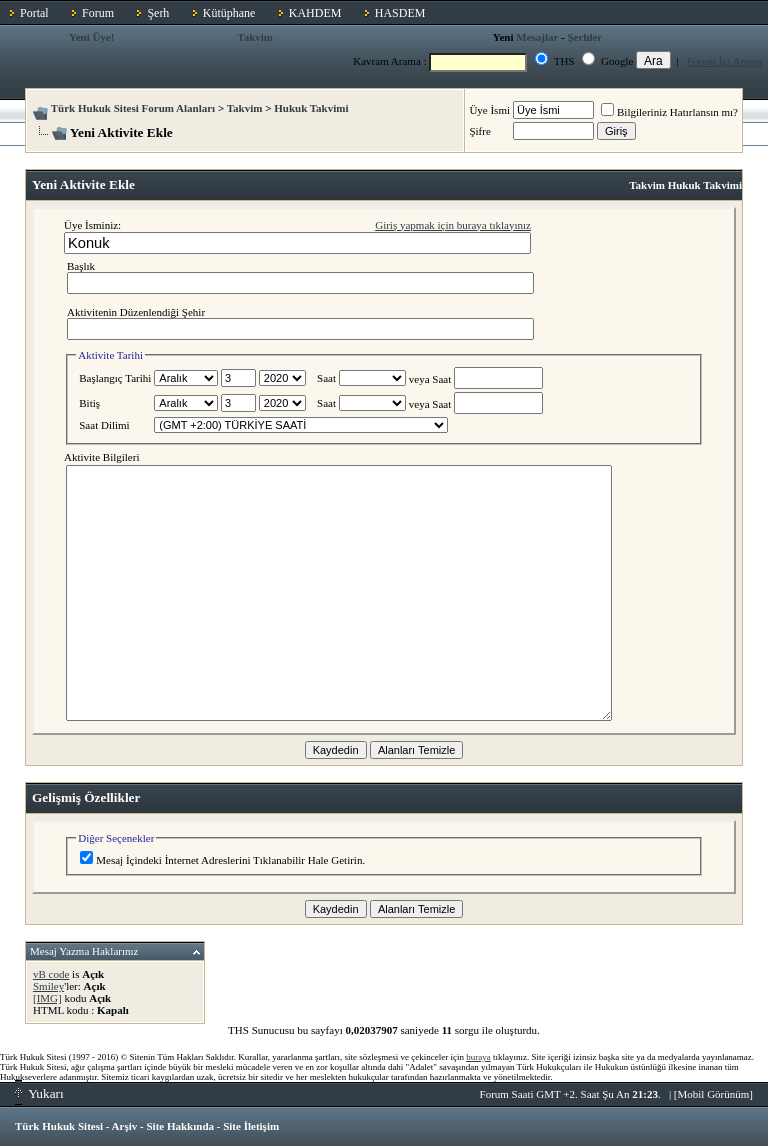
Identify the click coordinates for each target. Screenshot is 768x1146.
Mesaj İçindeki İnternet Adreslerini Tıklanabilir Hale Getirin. (222, 860)
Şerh (158, 13)
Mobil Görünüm (714, 1094)
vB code (51, 974)
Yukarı (39, 1093)
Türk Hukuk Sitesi (59, 1126)
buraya (478, 1057)
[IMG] (47, 998)
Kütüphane (229, 13)
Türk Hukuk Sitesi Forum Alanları (133, 108)
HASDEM (400, 13)
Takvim (255, 37)
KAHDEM (315, 13)
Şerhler (584, 37)
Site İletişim (251, 1126)
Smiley (48, 986)
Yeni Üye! (92, 37)
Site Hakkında (180, 1126)
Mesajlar (537, 37)
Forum (98, 13)
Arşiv (125, 1126)
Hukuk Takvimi (311, 108)
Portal (34, 13)
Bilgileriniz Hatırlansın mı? (669, 112)
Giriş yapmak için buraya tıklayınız (453, 225)
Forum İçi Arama (725, 61)
